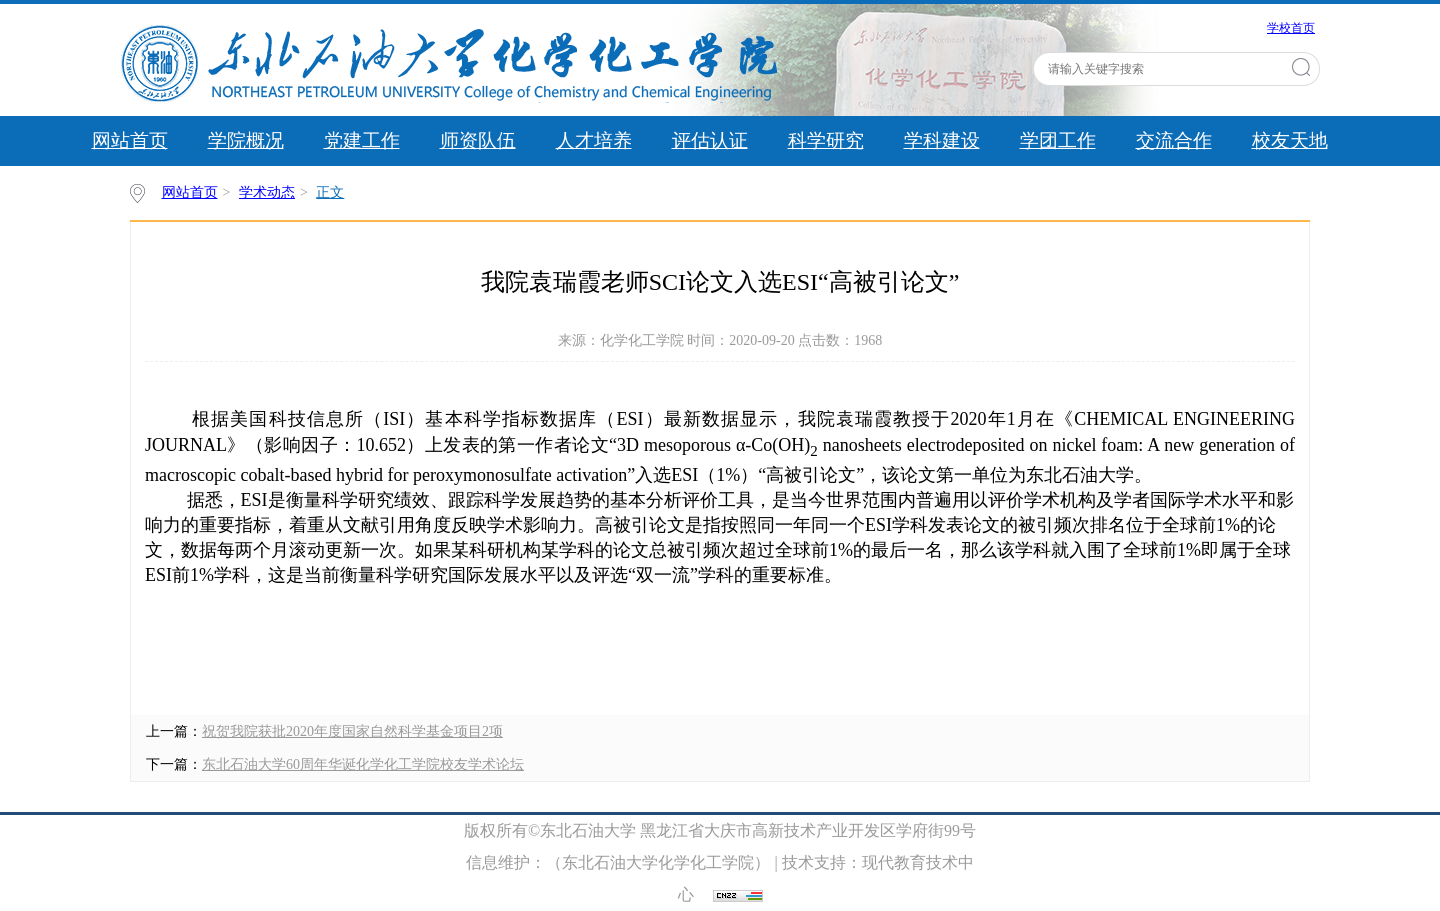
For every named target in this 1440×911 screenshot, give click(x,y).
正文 (330, 192)
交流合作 (1174, 140)
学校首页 (1291, 28)
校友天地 (1290, 140)
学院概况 (246, 140)
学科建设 (942, 140)
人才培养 (594, 140)
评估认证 (710, 140)
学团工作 (1058, 140)
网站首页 (130, 140)
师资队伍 (478, 140)
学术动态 (267, 192)
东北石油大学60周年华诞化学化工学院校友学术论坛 (363, 764)
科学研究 (826, 140)
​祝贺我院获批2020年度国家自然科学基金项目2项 (352, 731)
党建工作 (362, 140)
